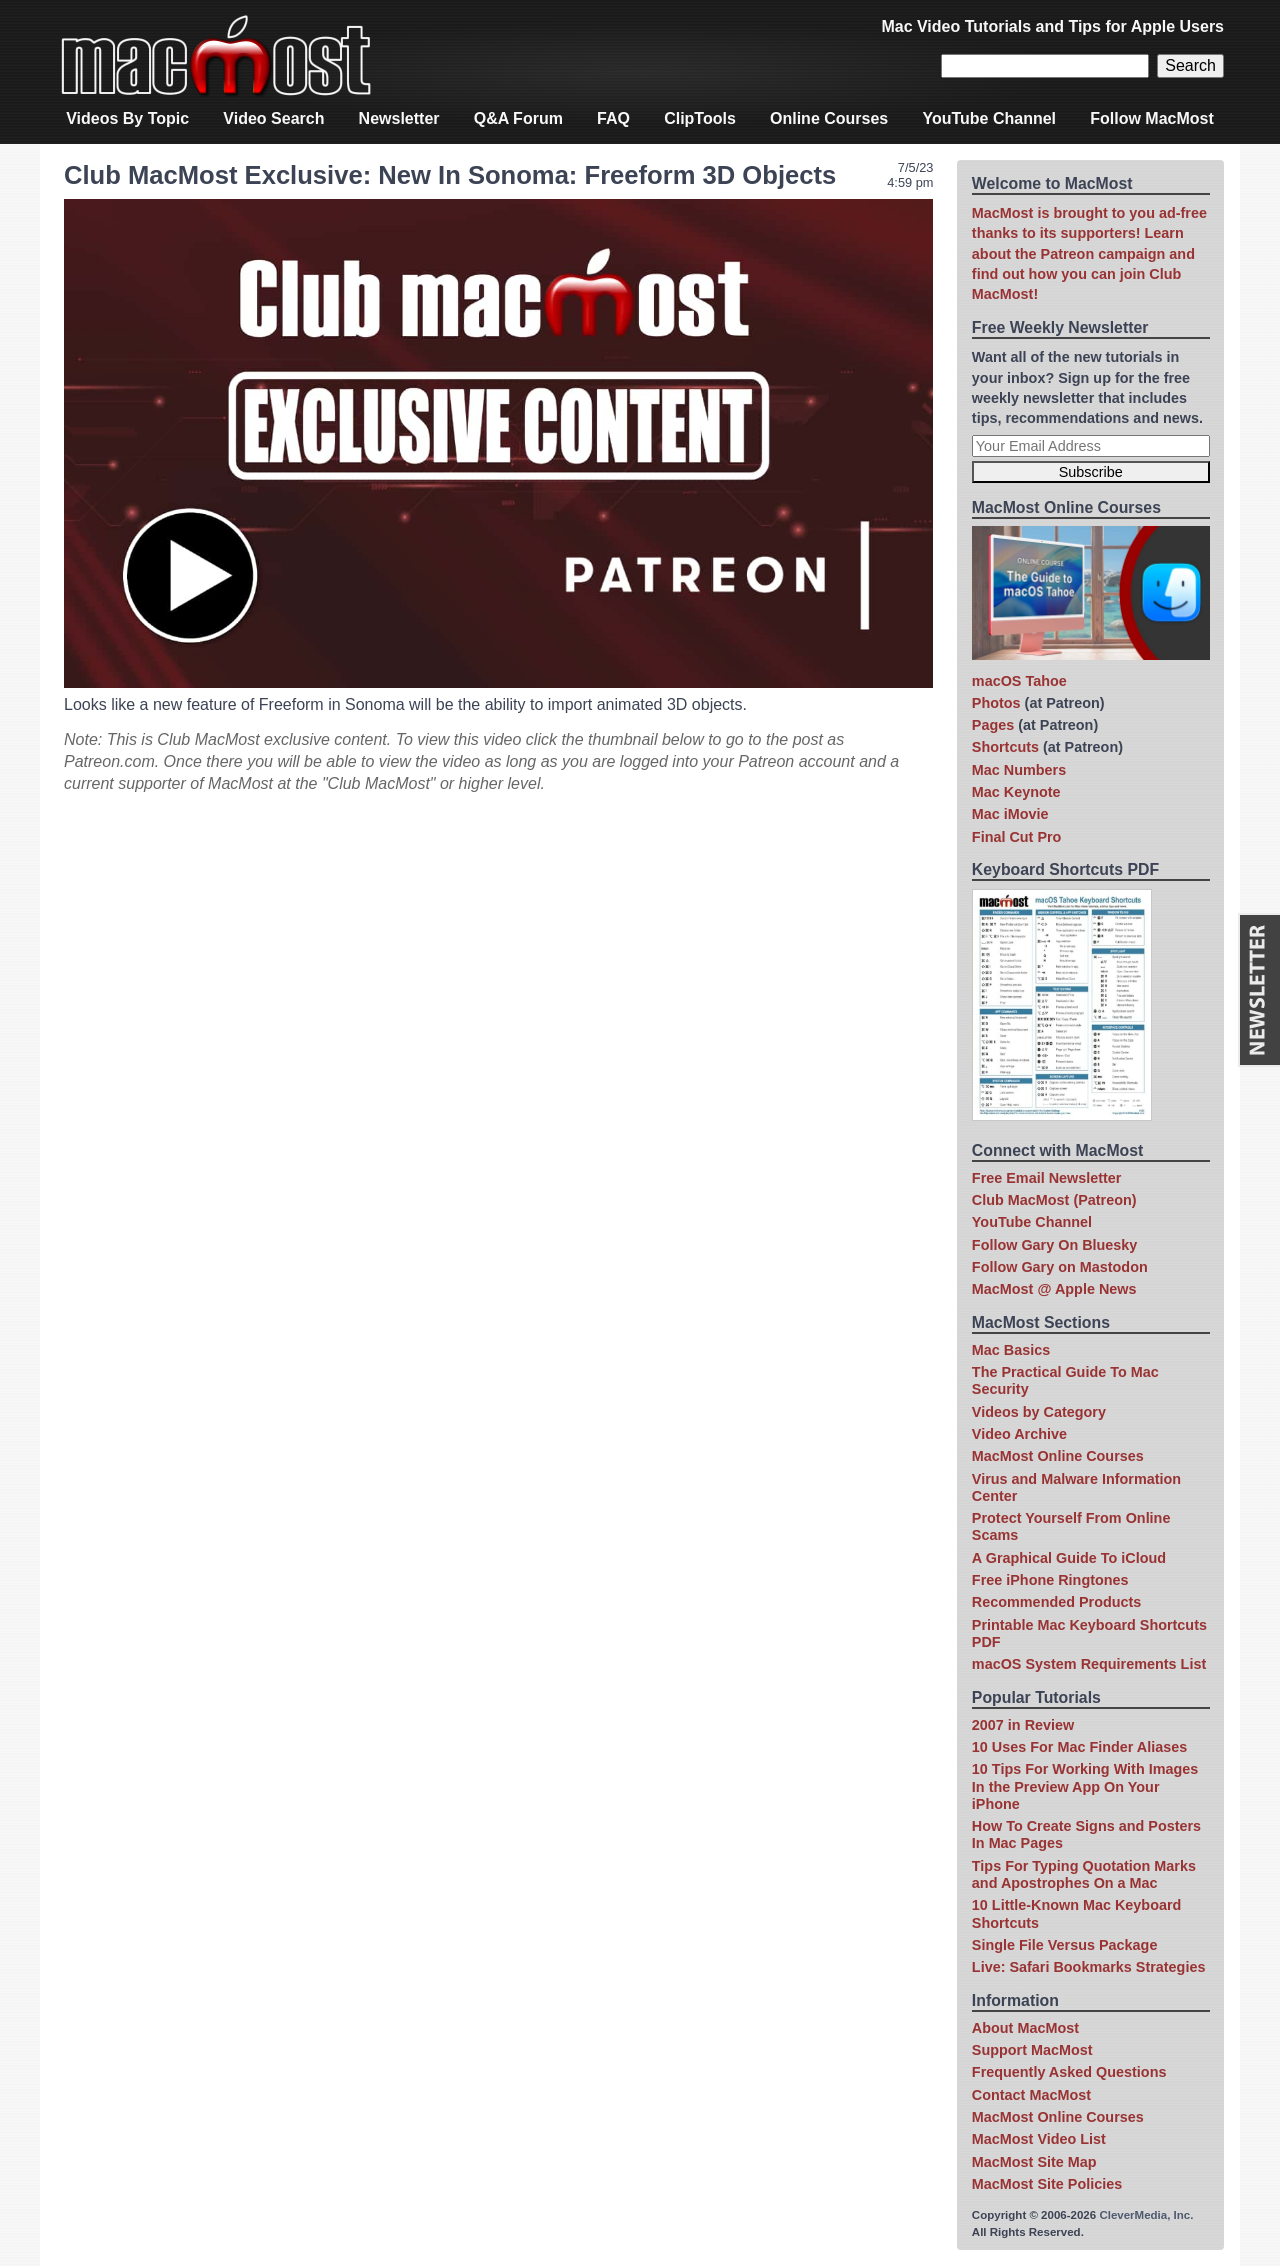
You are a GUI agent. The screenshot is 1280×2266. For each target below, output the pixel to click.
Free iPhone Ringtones (1050, 1580)
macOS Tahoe (1019, 681)
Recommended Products (1057, 1602)
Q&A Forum (518, 118)
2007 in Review (1023, 1725)
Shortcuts (1005, 747)
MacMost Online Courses (1058, 1456)
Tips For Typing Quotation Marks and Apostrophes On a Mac (1084, 1874)
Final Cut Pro (1017, 837)
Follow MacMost (1152, 118)
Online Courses (829, 118)
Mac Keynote (1016, 792)
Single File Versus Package (1065, 1945)
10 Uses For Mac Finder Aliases (1079, 1747)
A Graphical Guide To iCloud (1069, 1558)
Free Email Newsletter (1047, 1178)
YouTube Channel (989, 118)
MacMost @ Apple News (1054, 1289)
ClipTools (700, 118)
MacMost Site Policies (1047, 2184)
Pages (993, 725)
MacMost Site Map (1034, 2162)
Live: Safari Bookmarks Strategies (1089, 1967)
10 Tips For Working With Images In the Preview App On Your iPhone (1085, 1786)
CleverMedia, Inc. (1146, 2215)
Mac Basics (1011, 1350)
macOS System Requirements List (1089, 1664)
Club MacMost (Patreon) (1054, 1200)
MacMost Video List (1039, 2139)
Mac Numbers (1019, 770)
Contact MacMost (1031, 2095)
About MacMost (1025, 2028)
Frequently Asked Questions (1069, 2072)
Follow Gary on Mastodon (1060, 1267)
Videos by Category (1039, 1412)
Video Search (273, 118)
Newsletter (399, 118)
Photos (996, 703)
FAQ (613, 118)
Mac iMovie (1010, 814)
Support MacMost (1032, 2050)
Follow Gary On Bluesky (1055, 1245)
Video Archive (1019, 1434)
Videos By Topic (127, 118)
